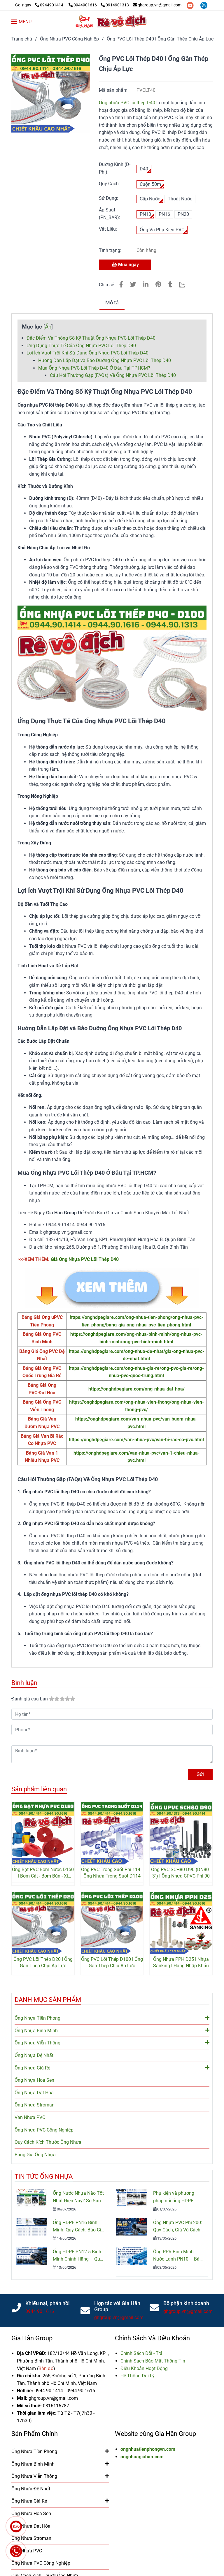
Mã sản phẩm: (114, 90)
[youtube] (190, 5)
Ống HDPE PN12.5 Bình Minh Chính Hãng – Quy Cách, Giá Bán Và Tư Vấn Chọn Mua (77, 2256)
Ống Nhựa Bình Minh (112, 2030)
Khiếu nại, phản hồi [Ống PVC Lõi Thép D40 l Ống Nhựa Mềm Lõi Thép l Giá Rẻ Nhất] (47, 2303)
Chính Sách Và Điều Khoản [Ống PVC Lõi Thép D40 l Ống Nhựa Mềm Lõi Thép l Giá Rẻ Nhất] (152, 2338)
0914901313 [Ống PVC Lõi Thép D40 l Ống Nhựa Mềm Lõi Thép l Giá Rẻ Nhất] (115, 5)
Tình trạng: (111, 250)
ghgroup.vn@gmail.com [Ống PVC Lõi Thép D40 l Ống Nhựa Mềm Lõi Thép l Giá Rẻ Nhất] (157, 5)
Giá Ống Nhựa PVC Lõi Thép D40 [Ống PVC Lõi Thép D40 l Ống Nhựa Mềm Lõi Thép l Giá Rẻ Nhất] (85, 1259)
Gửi (200, 1774)
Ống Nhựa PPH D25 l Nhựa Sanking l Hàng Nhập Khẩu (181, 1962)
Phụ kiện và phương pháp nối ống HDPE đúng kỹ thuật (173, 2197)
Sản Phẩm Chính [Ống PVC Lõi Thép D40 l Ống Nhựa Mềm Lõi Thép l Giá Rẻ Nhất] (34, 2433)
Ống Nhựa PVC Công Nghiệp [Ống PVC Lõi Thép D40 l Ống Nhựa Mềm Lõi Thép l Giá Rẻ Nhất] (69, 39)
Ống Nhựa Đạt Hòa (34, 2092)
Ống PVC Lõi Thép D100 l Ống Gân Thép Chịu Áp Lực (112, 1962)
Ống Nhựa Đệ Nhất (34, 2055)
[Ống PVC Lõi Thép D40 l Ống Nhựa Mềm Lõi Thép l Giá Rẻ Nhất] (40, 5)
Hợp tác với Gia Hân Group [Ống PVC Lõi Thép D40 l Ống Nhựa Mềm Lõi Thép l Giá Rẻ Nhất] (117, 2306)
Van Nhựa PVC (30, 2117)
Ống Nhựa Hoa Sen (34, 2080)
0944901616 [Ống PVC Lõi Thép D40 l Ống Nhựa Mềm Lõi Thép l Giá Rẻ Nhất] (83, 5)
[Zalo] (185, 284)
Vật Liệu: (108, 229)
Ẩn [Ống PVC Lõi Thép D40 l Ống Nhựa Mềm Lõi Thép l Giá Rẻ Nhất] (48, 326)
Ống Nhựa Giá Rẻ (112, 2067)
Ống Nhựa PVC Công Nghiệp (44, 2130)
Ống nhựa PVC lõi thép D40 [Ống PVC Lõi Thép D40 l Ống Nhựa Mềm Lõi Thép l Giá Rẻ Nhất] (127, 102)
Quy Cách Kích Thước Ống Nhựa (48, 2142)
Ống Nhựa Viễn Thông (112, 2042)
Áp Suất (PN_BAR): (109, 213)
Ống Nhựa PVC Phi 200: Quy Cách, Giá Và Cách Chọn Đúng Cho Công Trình (177, 2227)
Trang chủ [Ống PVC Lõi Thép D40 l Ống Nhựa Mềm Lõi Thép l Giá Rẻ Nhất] (21, 39)
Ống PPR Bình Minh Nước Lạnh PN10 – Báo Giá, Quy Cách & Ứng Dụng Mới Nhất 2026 (177, 2256)
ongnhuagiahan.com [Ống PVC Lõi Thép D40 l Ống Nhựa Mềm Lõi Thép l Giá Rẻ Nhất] (142, 2456)
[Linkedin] (145, 284)
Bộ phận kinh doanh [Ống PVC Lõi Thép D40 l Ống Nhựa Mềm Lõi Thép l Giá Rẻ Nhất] (186, 2303)
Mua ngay (125, 264)
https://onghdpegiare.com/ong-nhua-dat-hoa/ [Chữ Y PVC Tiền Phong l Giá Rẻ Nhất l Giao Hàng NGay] (136, 1389)
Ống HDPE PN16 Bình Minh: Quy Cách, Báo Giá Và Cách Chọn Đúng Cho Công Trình (78, 2227)
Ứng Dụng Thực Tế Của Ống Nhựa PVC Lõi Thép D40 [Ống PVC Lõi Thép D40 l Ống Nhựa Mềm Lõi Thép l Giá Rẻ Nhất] (81, 345)
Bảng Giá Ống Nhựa (35, 2154)
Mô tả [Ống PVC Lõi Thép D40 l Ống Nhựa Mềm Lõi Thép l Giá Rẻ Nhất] (112, 303)
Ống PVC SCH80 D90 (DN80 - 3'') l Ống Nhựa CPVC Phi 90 (181, 1873)
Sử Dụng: (108, 198)
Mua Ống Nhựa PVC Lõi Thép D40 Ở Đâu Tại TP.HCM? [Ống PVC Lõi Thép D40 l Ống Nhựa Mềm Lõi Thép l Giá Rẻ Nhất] (94, 368)
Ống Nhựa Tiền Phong (112, 2017)
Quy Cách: (109, 183)
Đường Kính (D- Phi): (114, 168)
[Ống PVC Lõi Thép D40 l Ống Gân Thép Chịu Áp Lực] (112, 21)
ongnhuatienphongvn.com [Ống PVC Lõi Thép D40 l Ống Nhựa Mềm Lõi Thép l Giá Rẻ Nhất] (147, 2449)
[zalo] (203, 5)
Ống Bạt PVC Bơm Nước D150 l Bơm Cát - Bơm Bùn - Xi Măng (43, 1873)
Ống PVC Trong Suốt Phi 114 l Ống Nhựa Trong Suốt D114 (112, 1873)
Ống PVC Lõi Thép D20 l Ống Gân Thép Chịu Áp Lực (43, 1962)
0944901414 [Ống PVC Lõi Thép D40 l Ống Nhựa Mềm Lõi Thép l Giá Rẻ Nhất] (49, 5)
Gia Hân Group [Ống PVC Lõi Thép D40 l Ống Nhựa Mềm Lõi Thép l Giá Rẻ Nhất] (31, 2338)
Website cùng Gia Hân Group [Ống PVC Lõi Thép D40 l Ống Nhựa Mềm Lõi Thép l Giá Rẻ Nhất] (155, 2433)
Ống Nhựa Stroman (35, 2105)
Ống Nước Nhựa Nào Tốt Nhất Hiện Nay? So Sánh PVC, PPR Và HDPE (78, 2197)
